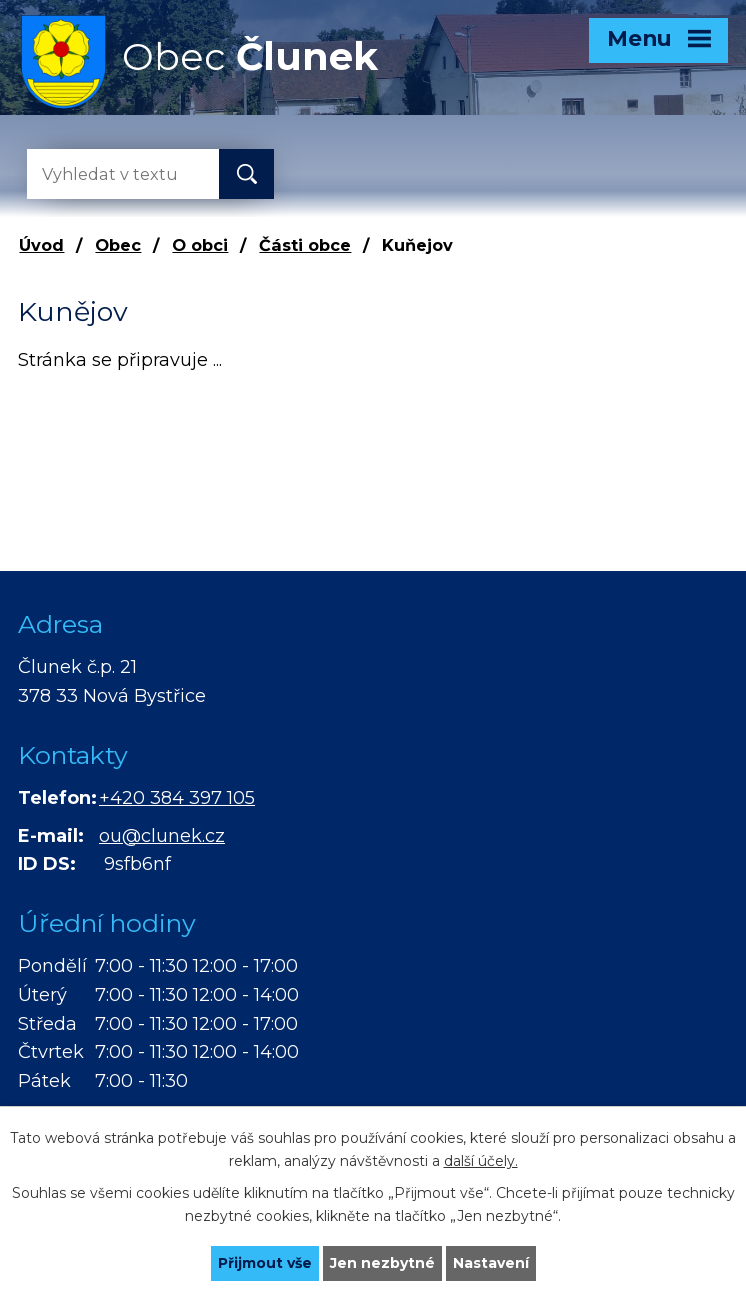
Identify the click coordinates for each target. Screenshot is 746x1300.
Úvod (41, 245)
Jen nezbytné (382, 1263)
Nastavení (491, 1263)
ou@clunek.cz (162, 836)
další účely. (481, 1161)
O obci (200, 245)
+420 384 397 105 (177, 798)
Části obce (305, 245)
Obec (118, 245)
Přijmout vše (265, 1263)
